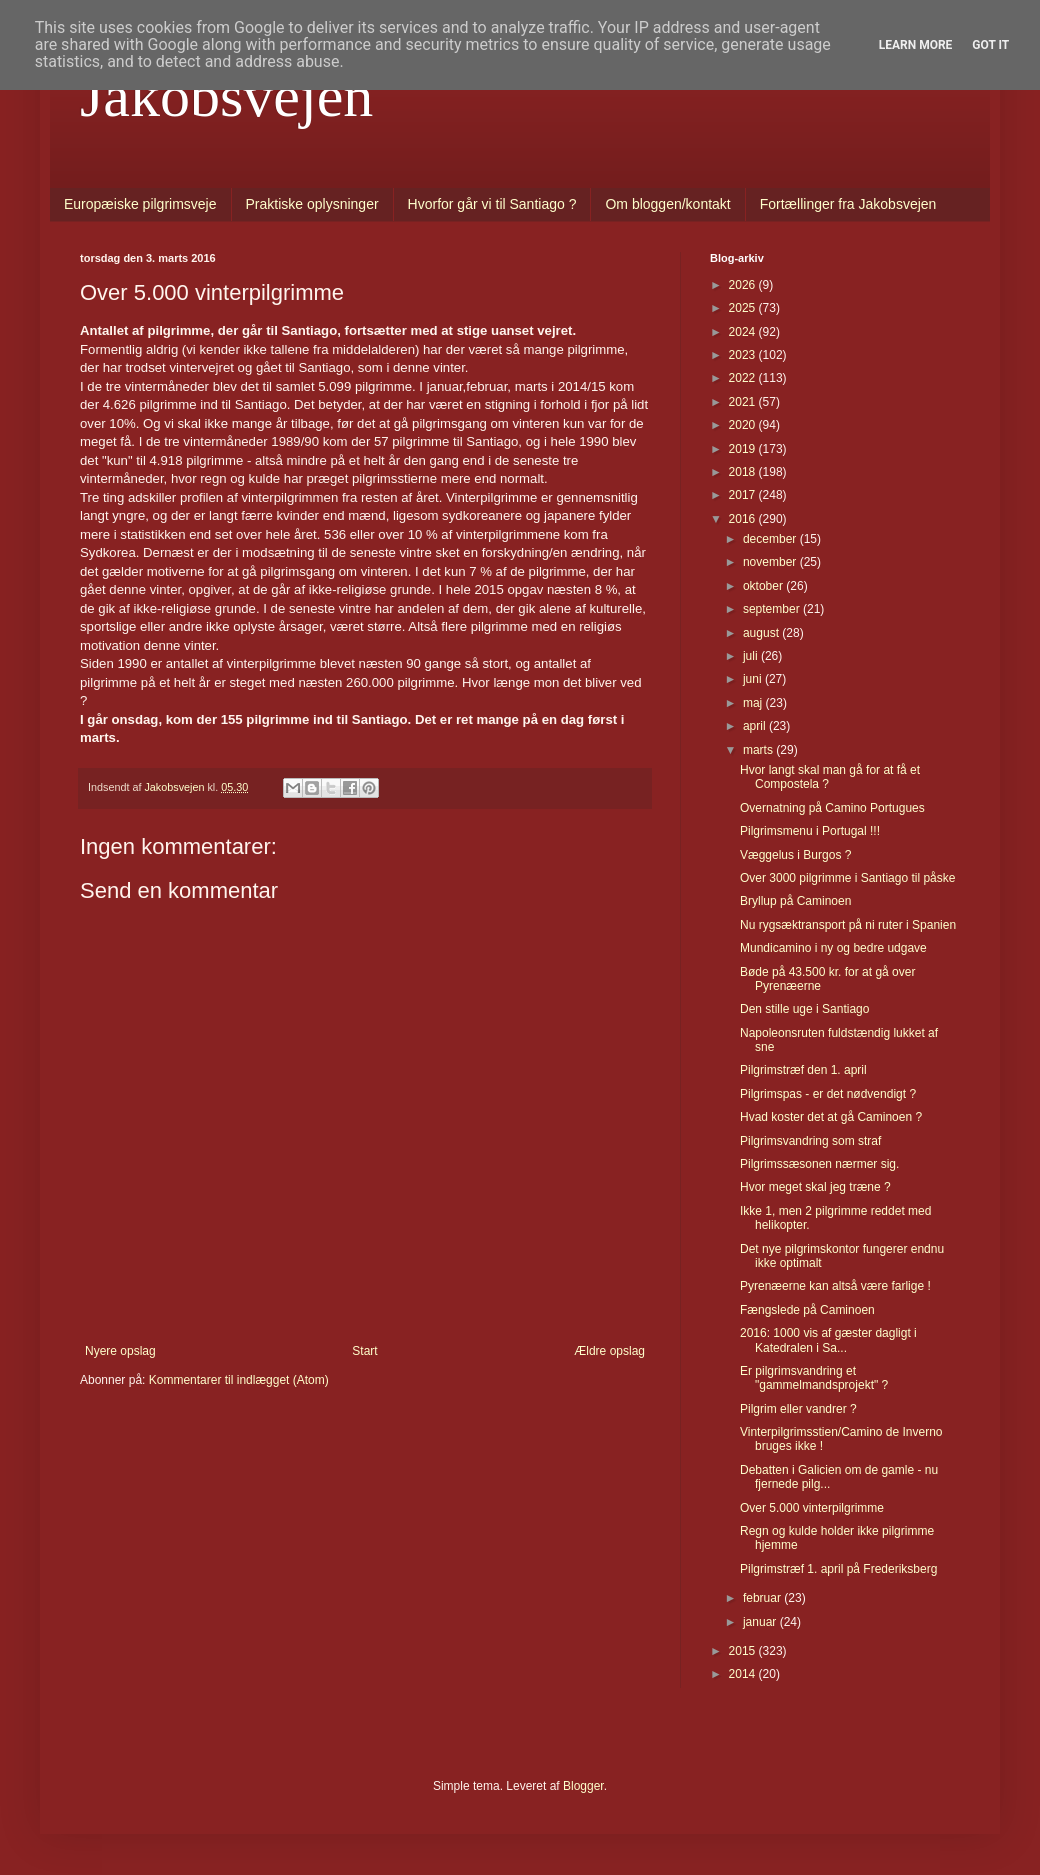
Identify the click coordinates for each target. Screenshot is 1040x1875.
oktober (764, 586)
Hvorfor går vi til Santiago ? (492, 204)
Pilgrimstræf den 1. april (803, 1070)
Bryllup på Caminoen (795, 901)
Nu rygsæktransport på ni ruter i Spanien (848, 925)
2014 (744, 1674)
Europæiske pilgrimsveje (140, 204)
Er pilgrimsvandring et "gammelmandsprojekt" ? (814, 1378)
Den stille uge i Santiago (804, 1009)
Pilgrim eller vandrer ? (798, 1409)
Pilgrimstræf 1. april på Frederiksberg (838, 1569)
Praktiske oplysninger (312, 204)
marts (759, 750)
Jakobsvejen (226, 96)
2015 (744, 1651)
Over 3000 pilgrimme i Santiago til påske (847, 878)
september (773, 609)
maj (754, 703)
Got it (990, 45)
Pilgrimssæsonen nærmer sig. (819, 1164)
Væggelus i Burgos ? (795, 855)
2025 (744, 308)
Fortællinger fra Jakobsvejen (848, 204)
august (762, 633)
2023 (744, 355)
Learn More (916, 45)
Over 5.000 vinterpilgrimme (812, 1508)
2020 (744, 425)
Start (364, 1351)
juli (752, 656)
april (756, 726)
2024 (744, 332)
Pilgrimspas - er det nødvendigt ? (828, 1094)
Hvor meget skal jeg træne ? (815, 1187)
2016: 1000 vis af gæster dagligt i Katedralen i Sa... (828, 1340)
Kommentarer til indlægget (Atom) (239, 1380)
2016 (744, 519)
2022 (744, 378)
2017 (744, 495)
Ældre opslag (609, 1351)
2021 (744, 402)
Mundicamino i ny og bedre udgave (833, 948)
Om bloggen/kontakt (667, 204)
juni (754, 679)
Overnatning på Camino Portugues (832, 808)
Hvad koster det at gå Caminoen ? (831, 1117)
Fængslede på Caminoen (807, 1310)
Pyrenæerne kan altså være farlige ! (835, 1286)
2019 (744, 449)
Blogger (583, 1786)
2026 (744, 285)
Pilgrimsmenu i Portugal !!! (810, 831)
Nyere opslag (120, 1351)
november (771, 562)
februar (763, 1598)
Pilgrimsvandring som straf (810, 1141)
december (771, 539)
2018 (744, 472)
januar (761, 1622)
